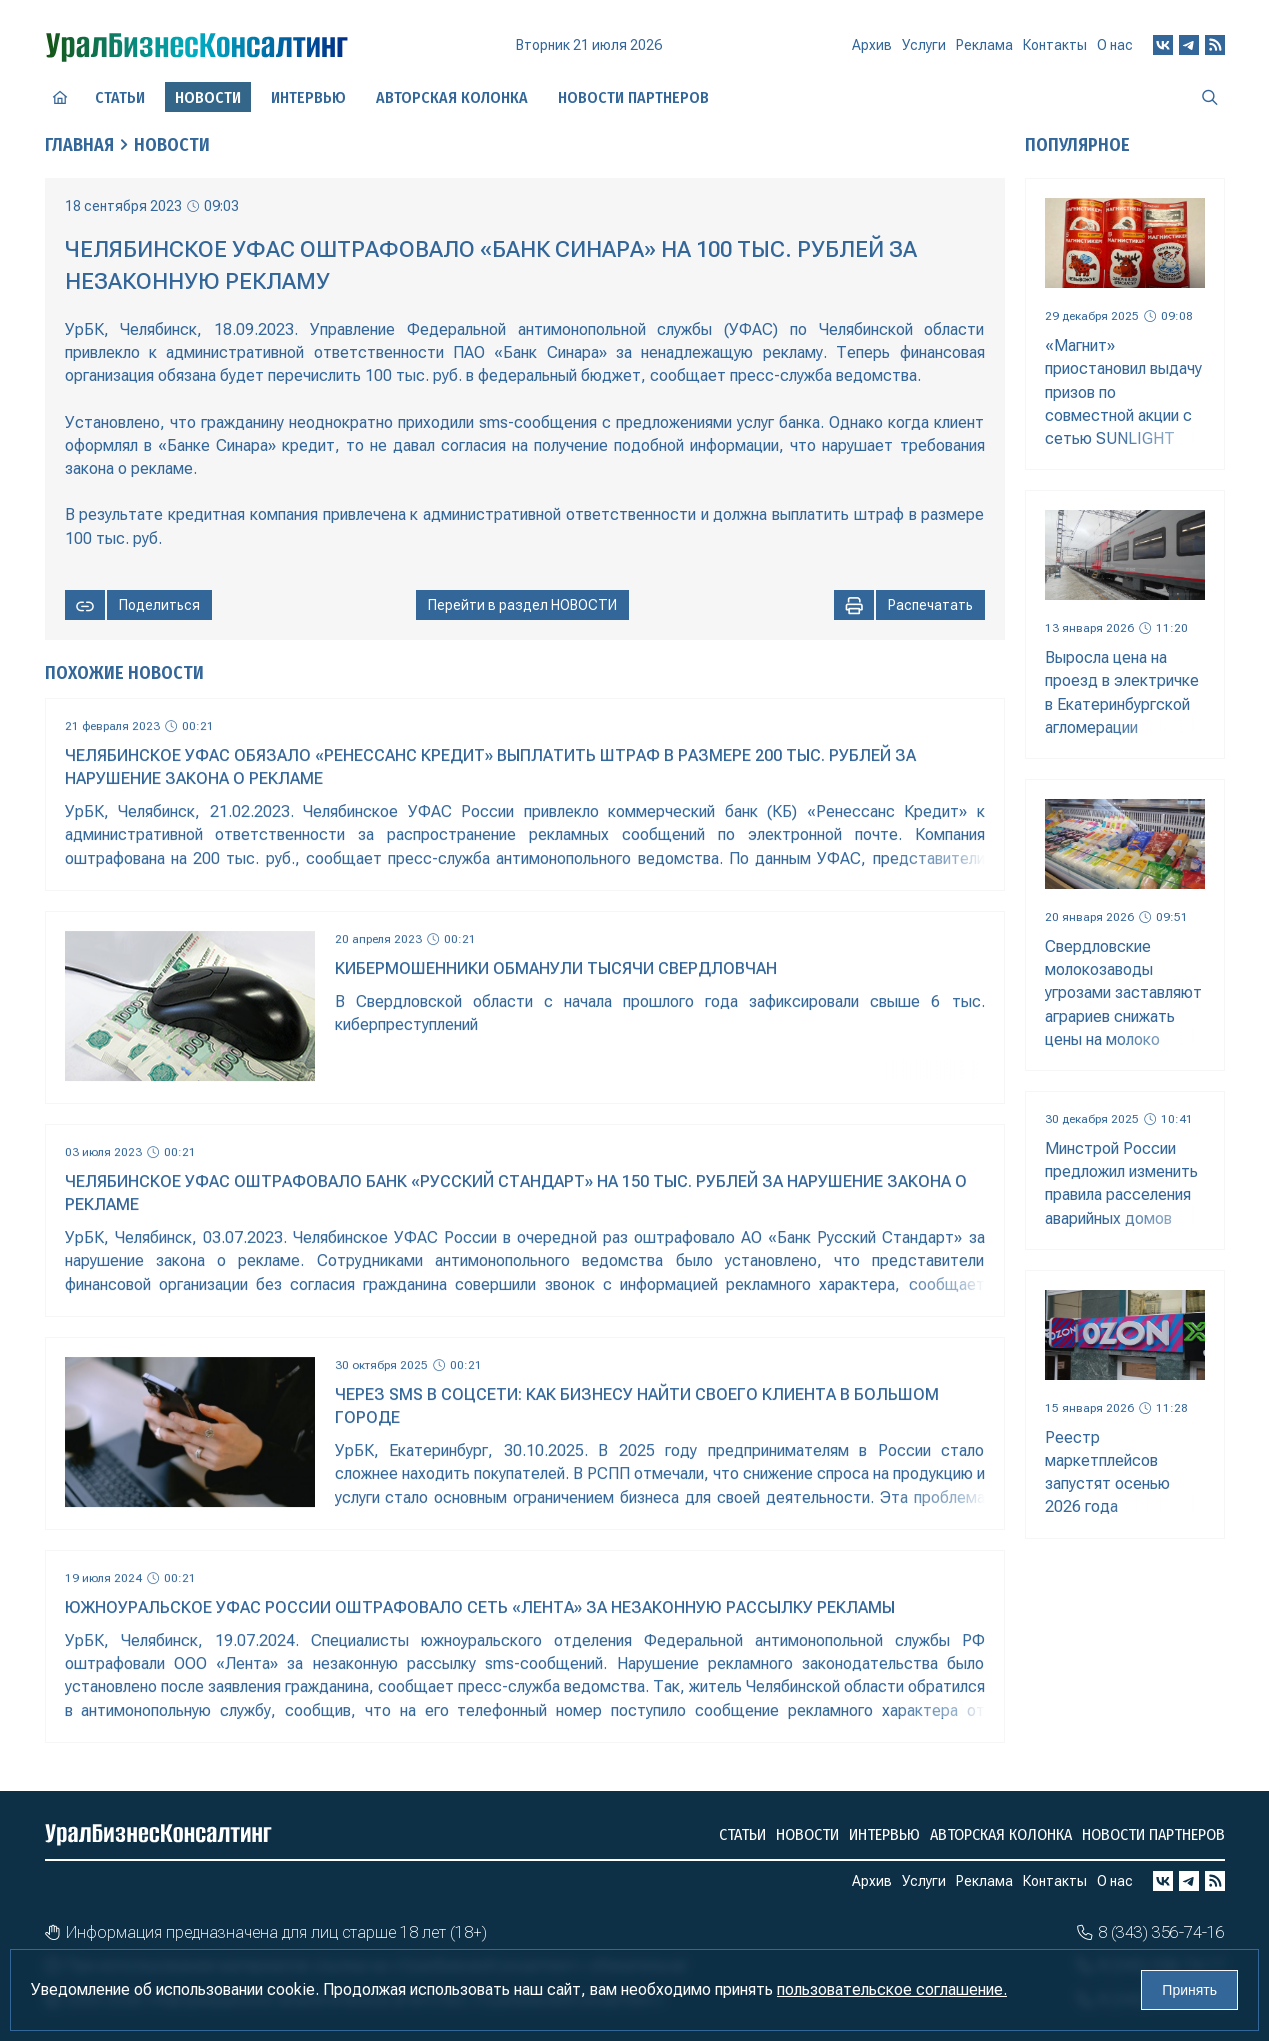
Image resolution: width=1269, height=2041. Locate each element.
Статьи (120, 97)
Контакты (1055, 45)
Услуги (924, 45)
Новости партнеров (633, 97)
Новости (172, 145)
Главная (79, 145)
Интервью (308, 97)
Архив (872, 45)
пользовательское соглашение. (892, 1989)
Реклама (984, 45)
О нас (1115, 45)
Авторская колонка (452, 97)
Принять (1189, 1990)
